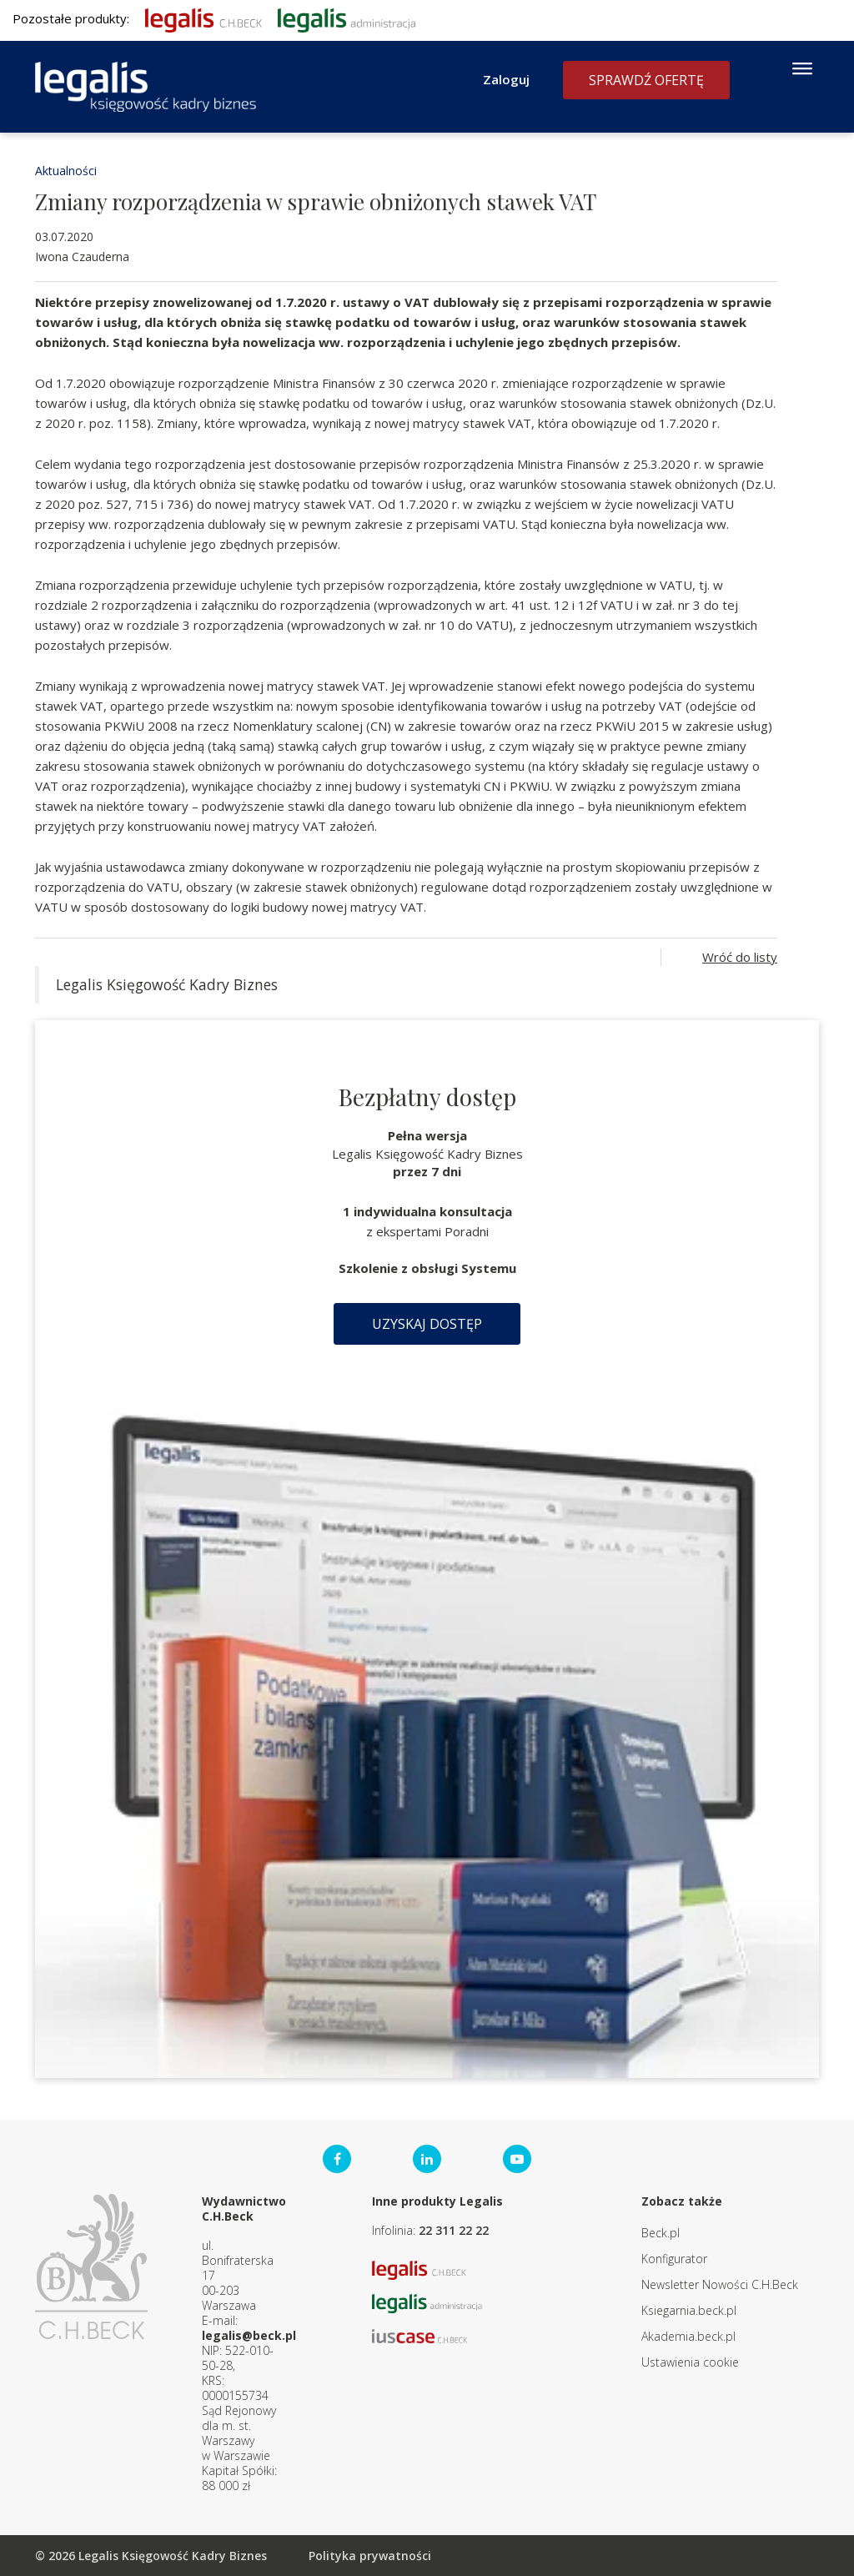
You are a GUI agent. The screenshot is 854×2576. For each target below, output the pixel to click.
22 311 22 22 (454, 2230)
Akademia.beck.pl (688, 2336)
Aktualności (66, 171)
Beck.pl (660, 2233)
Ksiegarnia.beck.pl (688, 2310)
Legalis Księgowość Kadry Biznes (167, 984)
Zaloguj (506, 79)
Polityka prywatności (370, 2555)
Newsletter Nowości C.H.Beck (719, 2284)
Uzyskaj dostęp (427, 1324)
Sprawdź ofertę (646, 80)
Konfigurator (674, 2259)
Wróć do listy (739, 956)
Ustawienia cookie (690, 2362)
